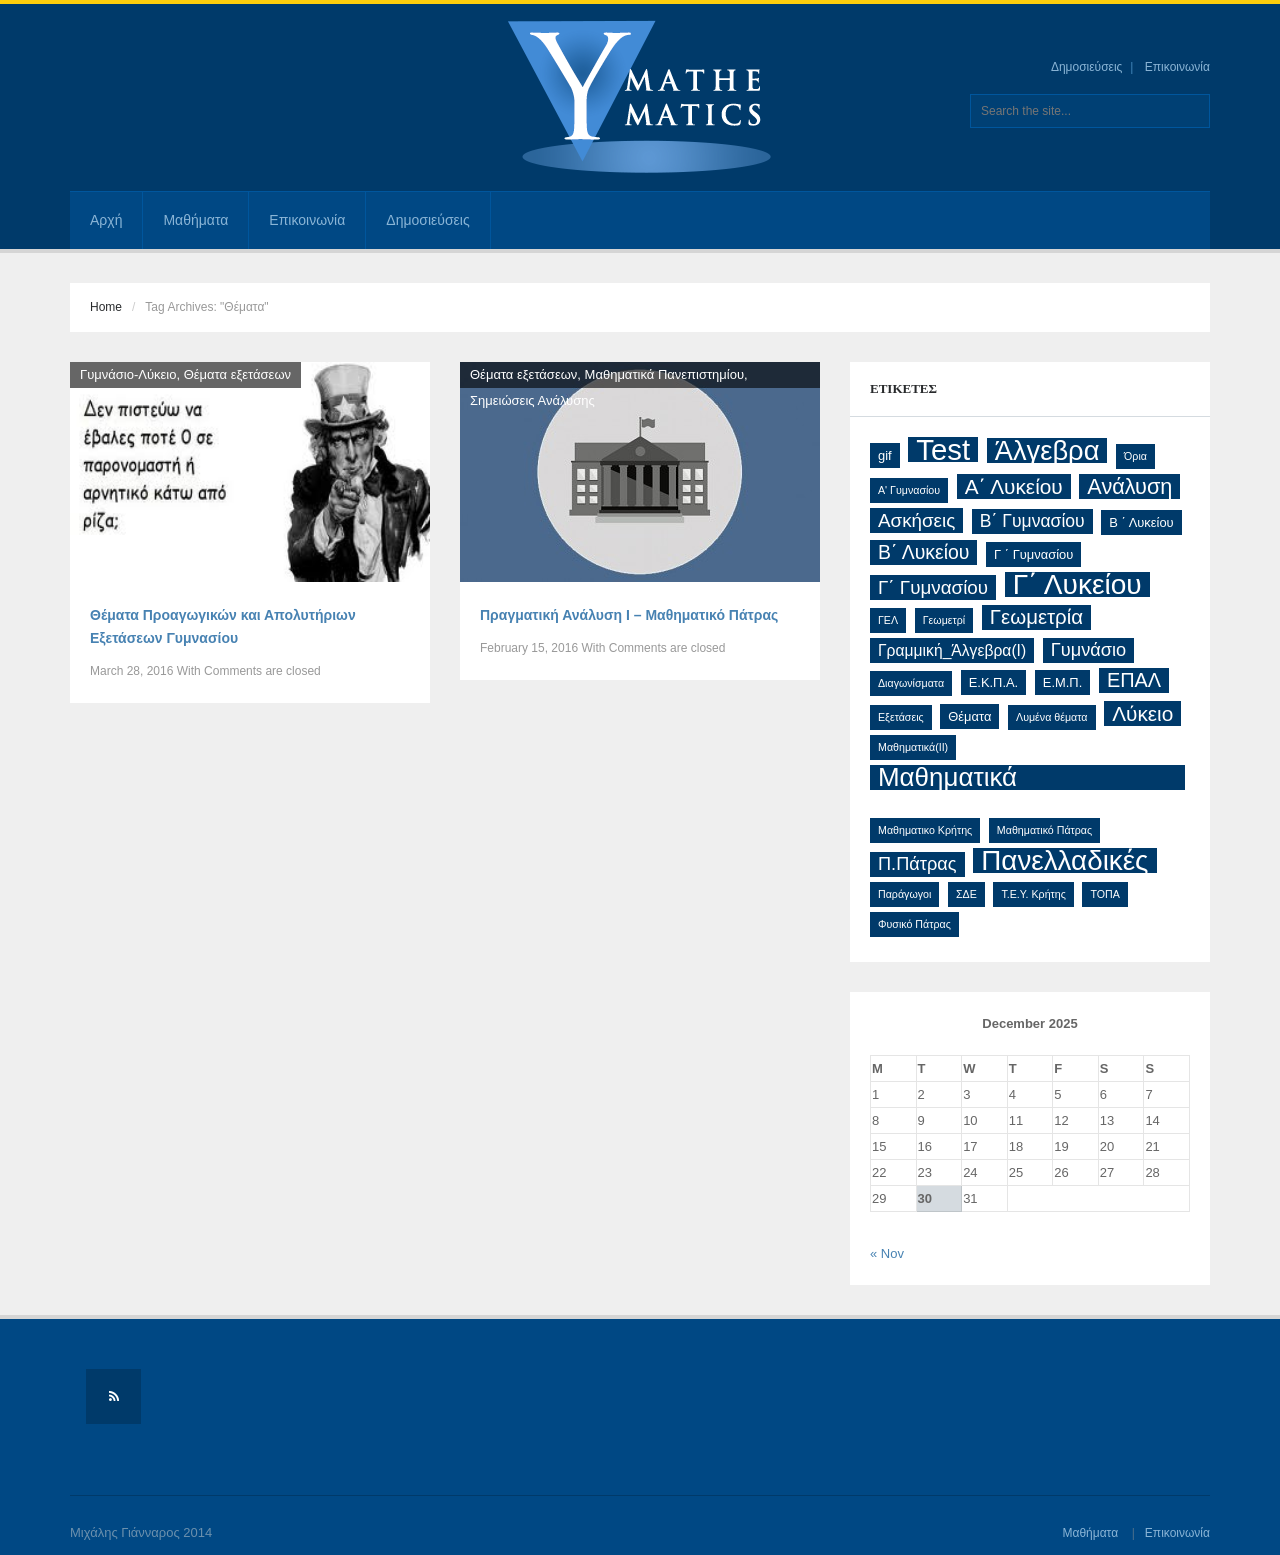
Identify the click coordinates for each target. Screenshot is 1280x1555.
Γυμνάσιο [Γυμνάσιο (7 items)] (1088, 650)
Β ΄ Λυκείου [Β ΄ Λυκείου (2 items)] (1141, 522)
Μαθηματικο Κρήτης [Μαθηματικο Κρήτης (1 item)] (925, 830)
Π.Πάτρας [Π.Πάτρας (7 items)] (917, 864)
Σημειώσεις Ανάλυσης (532, 400)
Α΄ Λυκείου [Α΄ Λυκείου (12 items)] (1014, 486)
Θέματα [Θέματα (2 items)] (969, 716)
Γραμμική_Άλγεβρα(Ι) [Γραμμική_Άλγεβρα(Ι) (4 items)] (952, 650)
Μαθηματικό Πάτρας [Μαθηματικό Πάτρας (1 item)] (1044, 830)
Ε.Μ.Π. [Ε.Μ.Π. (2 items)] (1062, 682)
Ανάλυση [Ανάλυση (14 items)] (1129, 486)
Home (106, 307)
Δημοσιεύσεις (1086, 67)
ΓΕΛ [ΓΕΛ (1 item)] (888, 620)
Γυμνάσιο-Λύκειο (128, 374)
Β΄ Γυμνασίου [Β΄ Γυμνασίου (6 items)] (1032, 521)
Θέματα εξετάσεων (237, 374)
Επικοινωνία (1177, 67)
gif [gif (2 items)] (885, 455)
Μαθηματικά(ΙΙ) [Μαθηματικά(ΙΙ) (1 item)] (913, 747)
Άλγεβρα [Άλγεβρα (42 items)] (1047, 450)
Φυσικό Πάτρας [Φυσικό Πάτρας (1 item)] (914, 924)
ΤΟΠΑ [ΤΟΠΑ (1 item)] (1104, 894)
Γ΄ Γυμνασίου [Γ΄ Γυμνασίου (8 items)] (933, 587)
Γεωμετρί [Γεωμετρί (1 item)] (944, 620)
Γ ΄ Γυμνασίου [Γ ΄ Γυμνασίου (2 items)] (1033, 554)
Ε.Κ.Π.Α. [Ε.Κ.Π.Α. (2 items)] (994, 682)
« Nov (887, 1253)
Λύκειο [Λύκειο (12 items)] (1142, 713)
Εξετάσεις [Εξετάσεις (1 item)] (901, 717)
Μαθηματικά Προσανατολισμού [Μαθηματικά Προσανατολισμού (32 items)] (982, 777)
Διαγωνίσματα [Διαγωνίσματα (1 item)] (911, 683)
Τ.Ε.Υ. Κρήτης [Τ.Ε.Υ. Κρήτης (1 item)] (1033, 894)
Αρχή (106, 220)
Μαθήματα (195, 220)
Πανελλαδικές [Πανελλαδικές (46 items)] (1064, 860)
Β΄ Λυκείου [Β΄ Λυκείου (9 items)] (923, 552)
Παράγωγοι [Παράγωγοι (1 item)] (904, 894)
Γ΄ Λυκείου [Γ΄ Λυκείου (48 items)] (1077, 584)
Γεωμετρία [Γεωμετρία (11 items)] (1036, 617)
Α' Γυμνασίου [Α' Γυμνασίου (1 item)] (909, 490)
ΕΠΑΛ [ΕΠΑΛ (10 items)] (1134, 680)
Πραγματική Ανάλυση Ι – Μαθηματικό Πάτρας (629, 615)
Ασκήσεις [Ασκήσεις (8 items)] (916, 520)
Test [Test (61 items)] (943, 449)
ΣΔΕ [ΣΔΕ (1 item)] (966, 894)
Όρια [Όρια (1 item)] (1135, 456)
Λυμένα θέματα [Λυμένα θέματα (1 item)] (1051, 717)
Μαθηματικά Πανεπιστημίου (664, 374)
